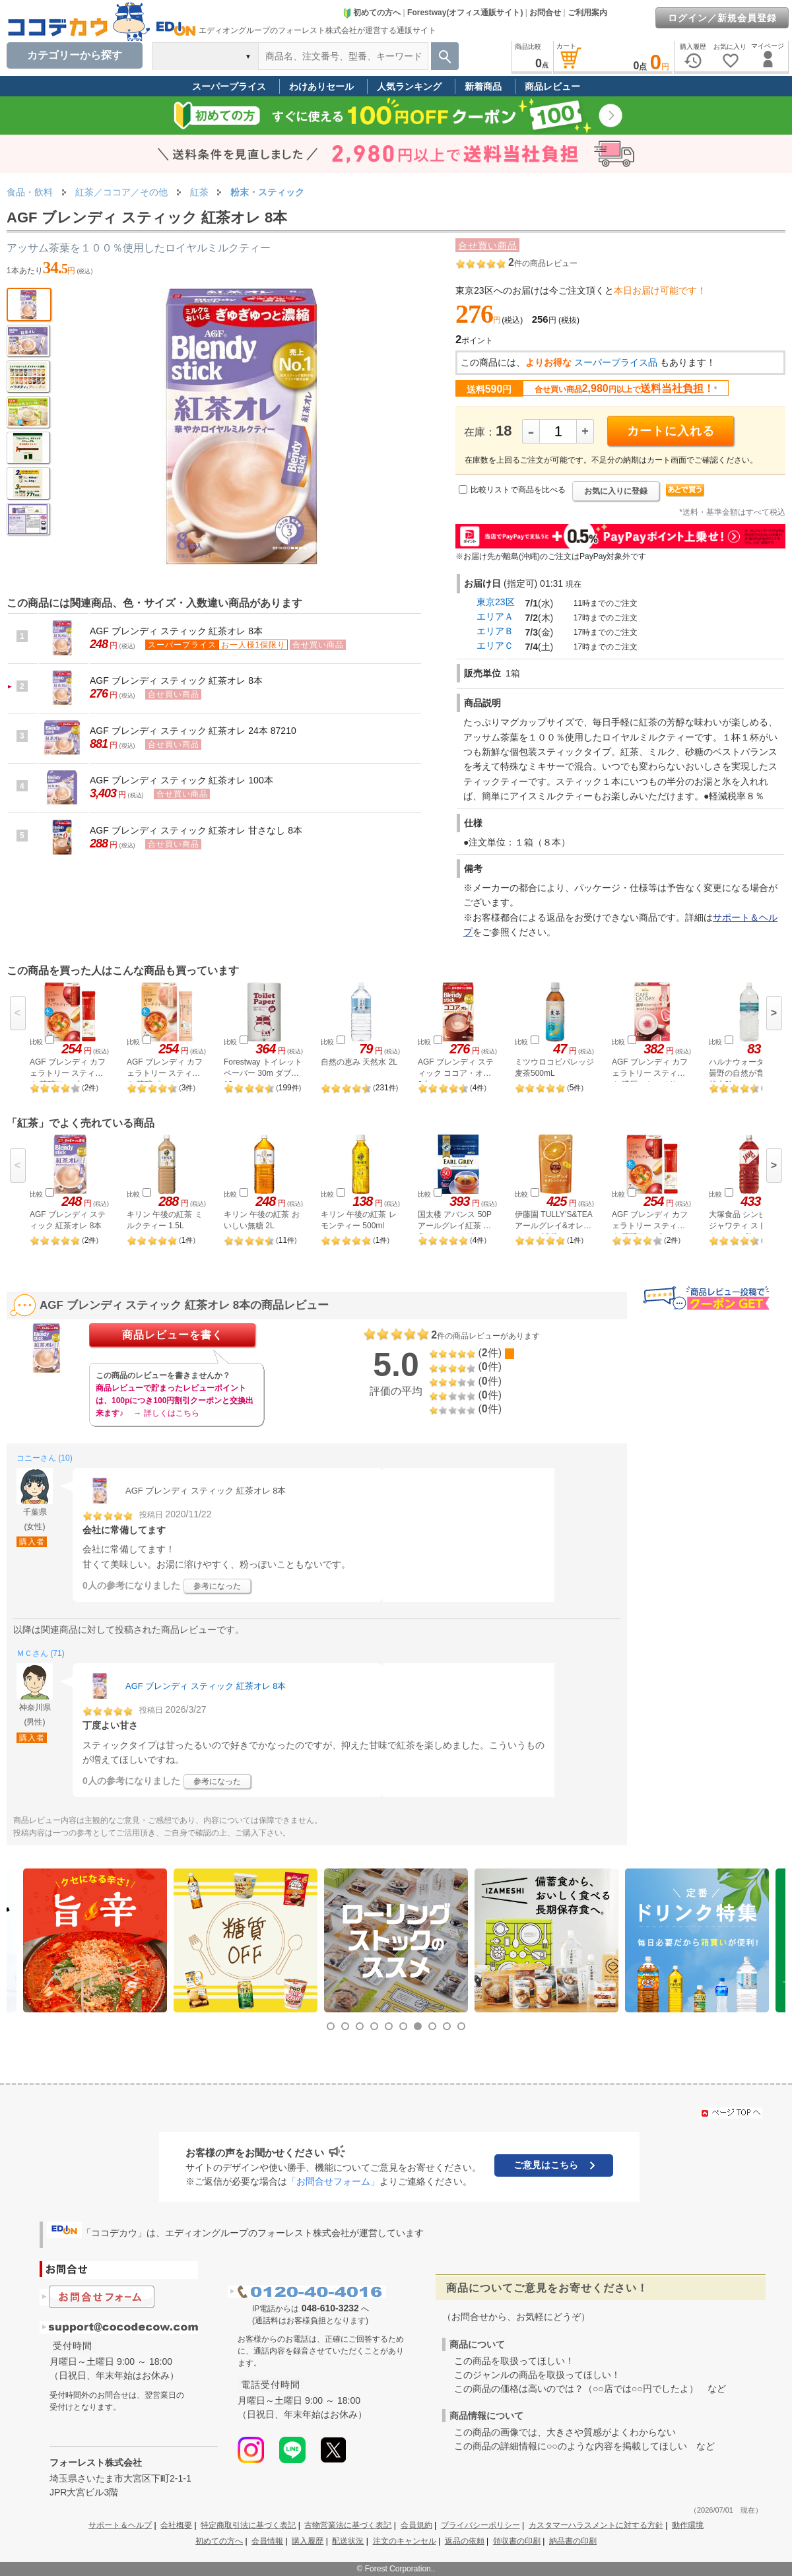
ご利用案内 (587, 12)
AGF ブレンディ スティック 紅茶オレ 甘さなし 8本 (196, 830)
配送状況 (348, 2541)
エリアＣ (495, 645)
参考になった (217, 1586)
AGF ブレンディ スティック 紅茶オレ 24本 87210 (193, 730)
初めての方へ (372, 12)
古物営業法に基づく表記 (347, 2525)
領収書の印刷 (517, 2541)
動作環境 (688, 2525)
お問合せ (545, 12)
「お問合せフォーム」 (333, 2181)
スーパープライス (229, 86)
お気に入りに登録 (615, 491)
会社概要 (176, 2525)
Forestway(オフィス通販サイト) (465, 12)
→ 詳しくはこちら (166, 1413)
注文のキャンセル (404, 2541)
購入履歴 (307, 2541)
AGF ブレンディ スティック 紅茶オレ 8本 (176, 631)
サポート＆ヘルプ (120, 2525)
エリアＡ (495, 616)
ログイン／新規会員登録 (722, 18)
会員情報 (267, 2541)
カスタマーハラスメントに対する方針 (596, 2525)
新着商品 (483, 86)
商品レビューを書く (172, 1334)
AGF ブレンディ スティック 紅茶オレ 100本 (181, 780)
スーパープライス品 (615, 362)
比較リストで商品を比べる (518, 489)
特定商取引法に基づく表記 (248, 2525)
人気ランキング (409, 86)
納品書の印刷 (573, 2541)
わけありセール (321, 86)
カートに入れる (671, 431)
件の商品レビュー (543, 263)
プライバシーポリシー (480, 2525)
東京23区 (496, 602)
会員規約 (416, 2525)
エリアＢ (495, 631)
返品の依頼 (464, 2541)
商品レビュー (552, 86)
